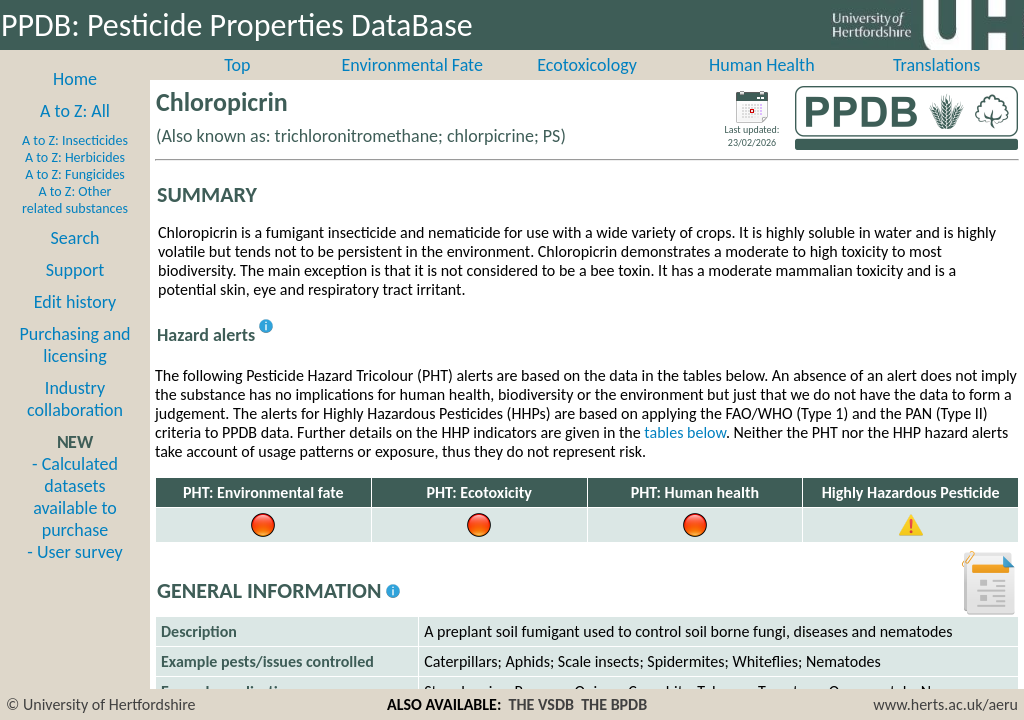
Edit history (75, 324)
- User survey (74, 574)
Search (75, 260)
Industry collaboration (75, 421)
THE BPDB (614, 704)
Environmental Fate (411, 87)
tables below (685, 454)
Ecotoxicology (587, 87)
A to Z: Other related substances (75, 222)
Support (75, 292)
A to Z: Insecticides (75, 162)
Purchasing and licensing (74, 367)
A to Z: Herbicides (75, 179)
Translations (936, 87)
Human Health (762, 87)
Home (75, 101)
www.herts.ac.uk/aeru (945, 704)
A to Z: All (75, 133)
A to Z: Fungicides (75, 196)
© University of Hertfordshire (101, 704)
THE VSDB (541, 704)
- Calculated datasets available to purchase (75, 519)
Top (237, 87)
